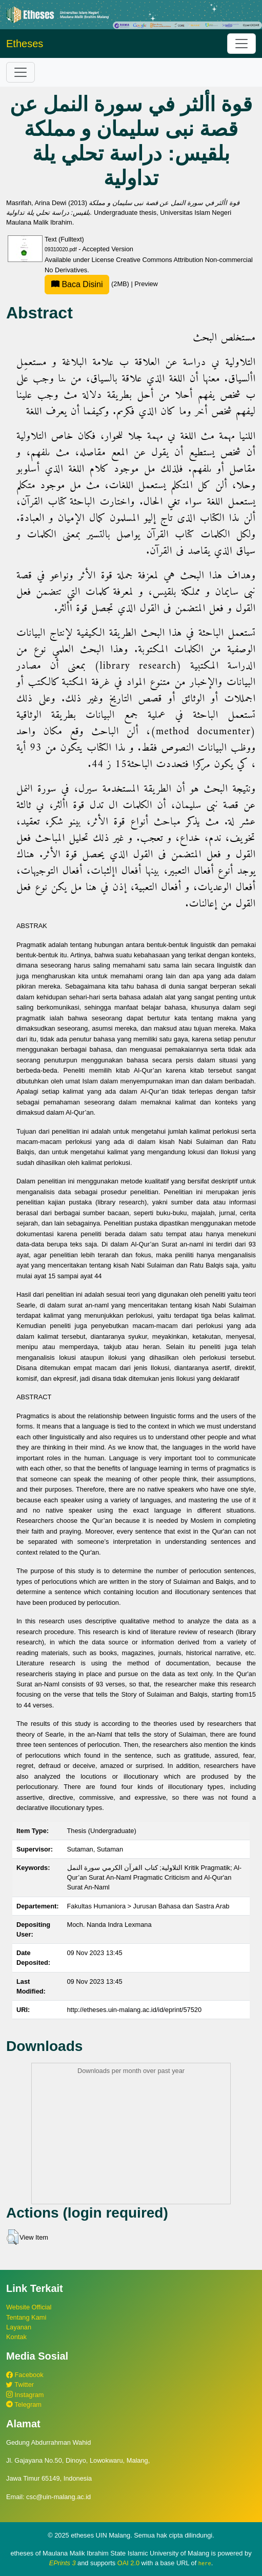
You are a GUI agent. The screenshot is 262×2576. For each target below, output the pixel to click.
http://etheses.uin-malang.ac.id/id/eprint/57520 (134, 2010)
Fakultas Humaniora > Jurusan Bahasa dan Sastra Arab (148, 1906)
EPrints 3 (62, 2563)
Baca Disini (77, 284)
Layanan (18, 2327)
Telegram (24, 2404)
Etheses (24, 43)
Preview (146, 284)
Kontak (16, 2337)
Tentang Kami (26, 2317)
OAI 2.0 (128, 2563)
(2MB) (88, 284)
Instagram (25, 2395)
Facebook (25, 2375)
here (204, 2563)
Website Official (28, 2307)
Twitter (20, 2384)
